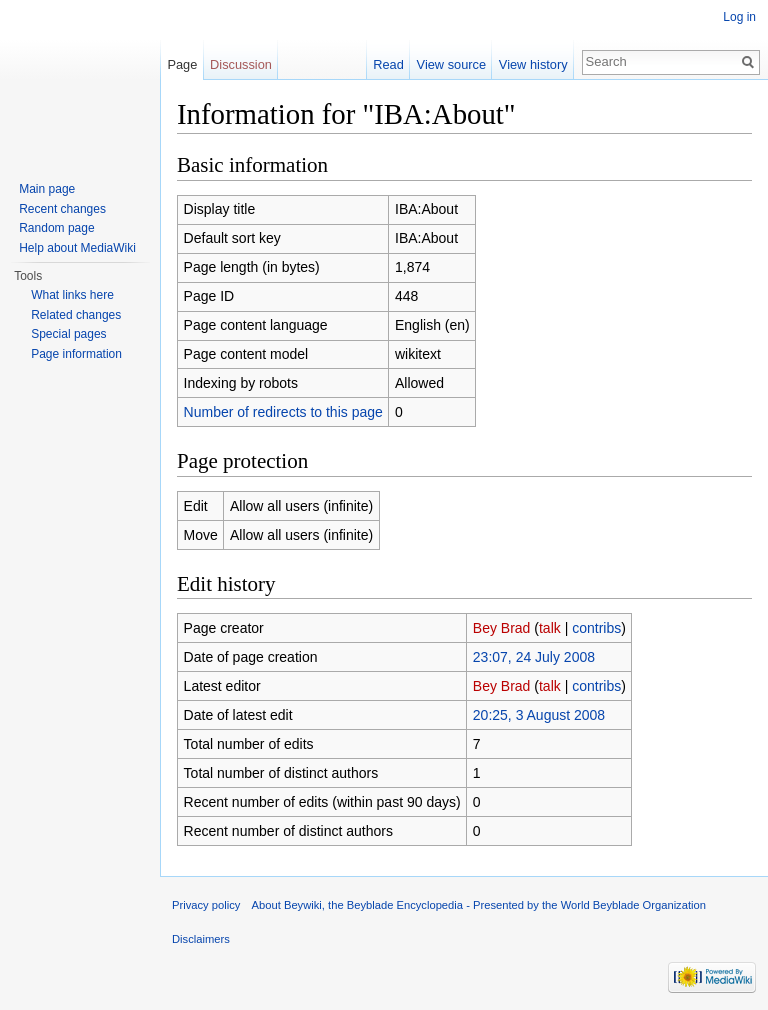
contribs (596, 628)
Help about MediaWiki (77, 248)
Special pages (68, 334)
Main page (47, 189)
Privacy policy (206, 905)
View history (533, 64)
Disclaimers (201, 939)
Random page (56, 228)
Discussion (241, 64)
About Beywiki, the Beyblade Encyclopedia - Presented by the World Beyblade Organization (479, 905)
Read (388, 64)
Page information (76, 354)
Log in (739, 17)
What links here (72, 295)
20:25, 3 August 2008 (539, 715)
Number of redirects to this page (283, 412)
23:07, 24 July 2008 (534, 657)
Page (182, 64)
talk (550, 628)
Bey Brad (502, 628)
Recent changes (62, 209)
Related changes (76, 315)
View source (451, 64)
